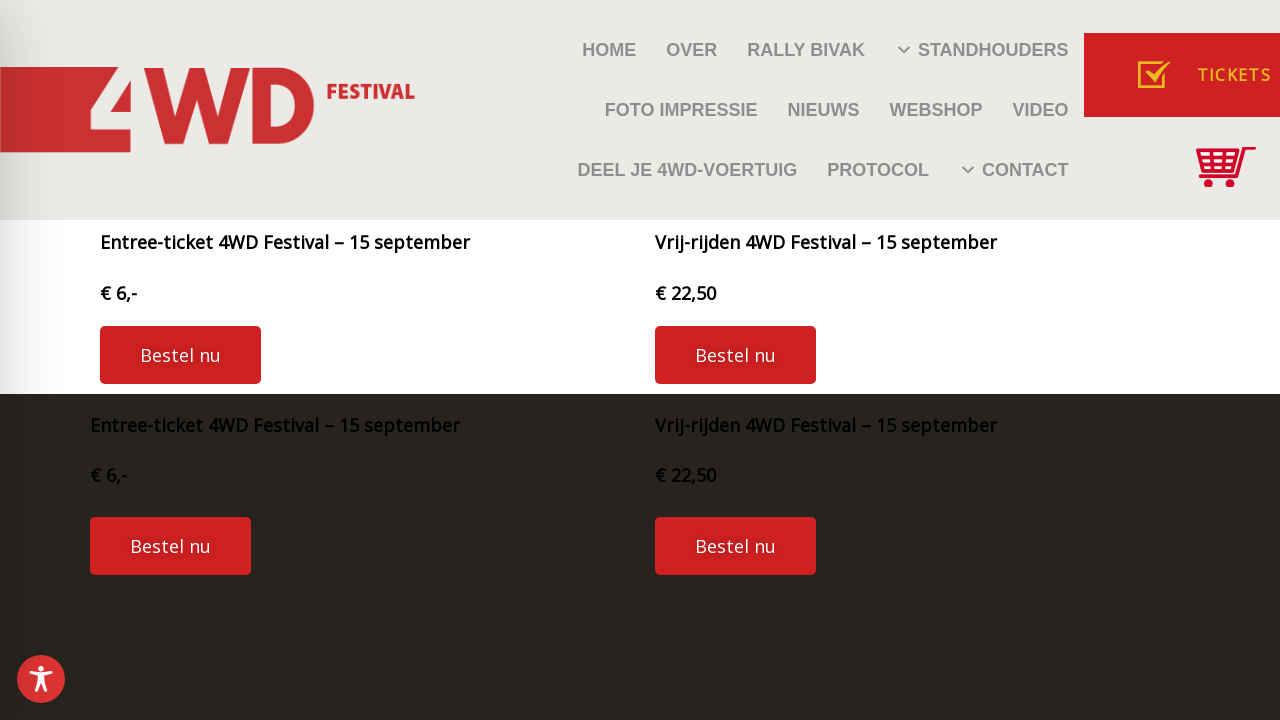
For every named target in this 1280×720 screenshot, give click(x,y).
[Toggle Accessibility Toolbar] (41, 679)
